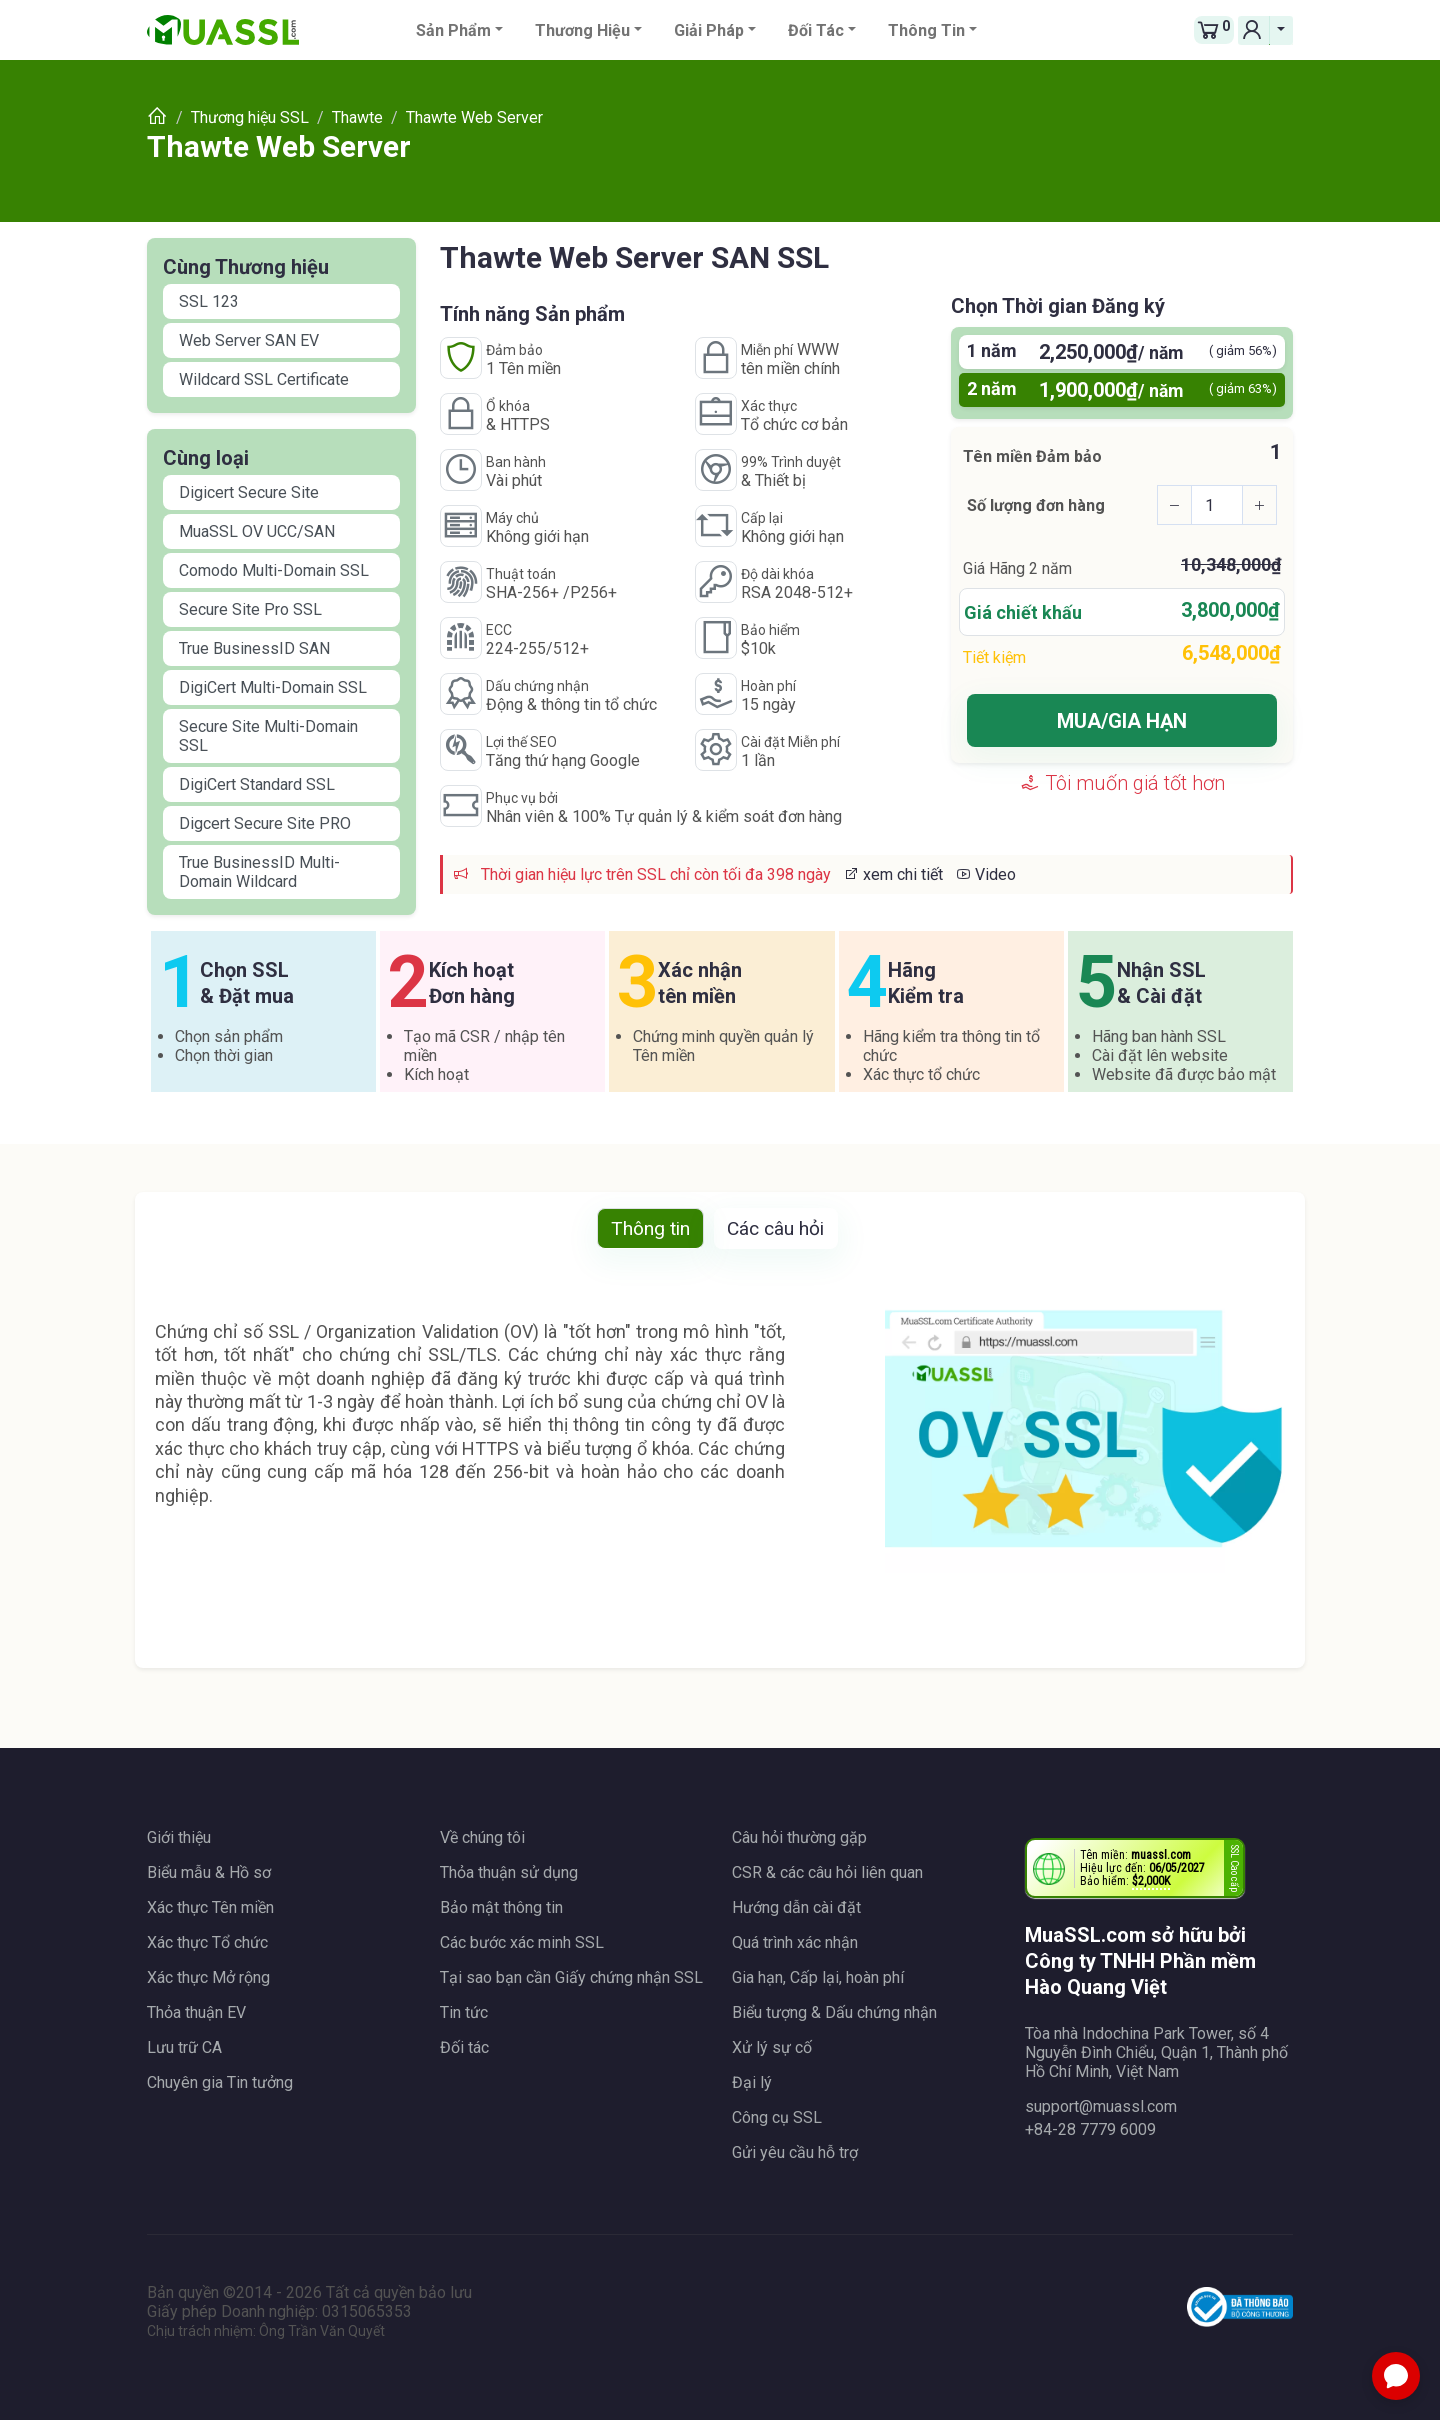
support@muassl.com (1101, 2106)
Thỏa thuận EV (196, 2012)
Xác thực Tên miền (210, 1907)
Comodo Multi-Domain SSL (274, 570)
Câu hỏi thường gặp (799, 1837)
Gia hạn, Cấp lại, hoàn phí (818, 1977)
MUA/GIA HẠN (1122, 721)
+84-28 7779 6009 (1090, 2129)
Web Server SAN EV (249, 340)
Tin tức (464, 2012)
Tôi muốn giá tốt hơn (1122, 783)
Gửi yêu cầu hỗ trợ (795, 2152)
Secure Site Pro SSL (250, 609)
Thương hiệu (582, 30)
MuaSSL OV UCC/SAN (257, 531)
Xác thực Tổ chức (207, 1942)
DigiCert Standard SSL (257, 784)
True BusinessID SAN (254, 648)
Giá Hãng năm (1017, 568)
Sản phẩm (453, 30)
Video (985, 874)
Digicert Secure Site (249, 492)
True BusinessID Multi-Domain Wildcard (259, 872)
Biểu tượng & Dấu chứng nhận (834, 2012)
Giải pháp (709, 30)
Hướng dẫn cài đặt (796, 1907)
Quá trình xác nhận (795, 1942)
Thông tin (926, 30)
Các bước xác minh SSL (522, 1942)
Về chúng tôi (482, 1837)
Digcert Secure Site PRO (265, 823)
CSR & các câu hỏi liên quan (827, 1872)
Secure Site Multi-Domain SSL (268, 736)
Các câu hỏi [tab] (775, 1228)
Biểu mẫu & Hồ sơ (209, 1872)
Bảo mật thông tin (501, 1907)
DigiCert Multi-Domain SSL (273, 687)
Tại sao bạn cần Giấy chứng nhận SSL (571, 1977)
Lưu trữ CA (184, 2047)
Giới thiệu (179, 1837)
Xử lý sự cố (772, 2047)
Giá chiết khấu (1023, 612)
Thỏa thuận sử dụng (509, 1872)
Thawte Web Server (279, 146)
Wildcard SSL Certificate (264, 379)
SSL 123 (209, 301)
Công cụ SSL (777, 2117)
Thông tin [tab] (650, 1228)
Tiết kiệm (994, 657)
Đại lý (752, 2082)
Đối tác (816, 30)
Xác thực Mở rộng (208, 1977)
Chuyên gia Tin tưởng (220, 2082)
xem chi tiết (893, 874)
